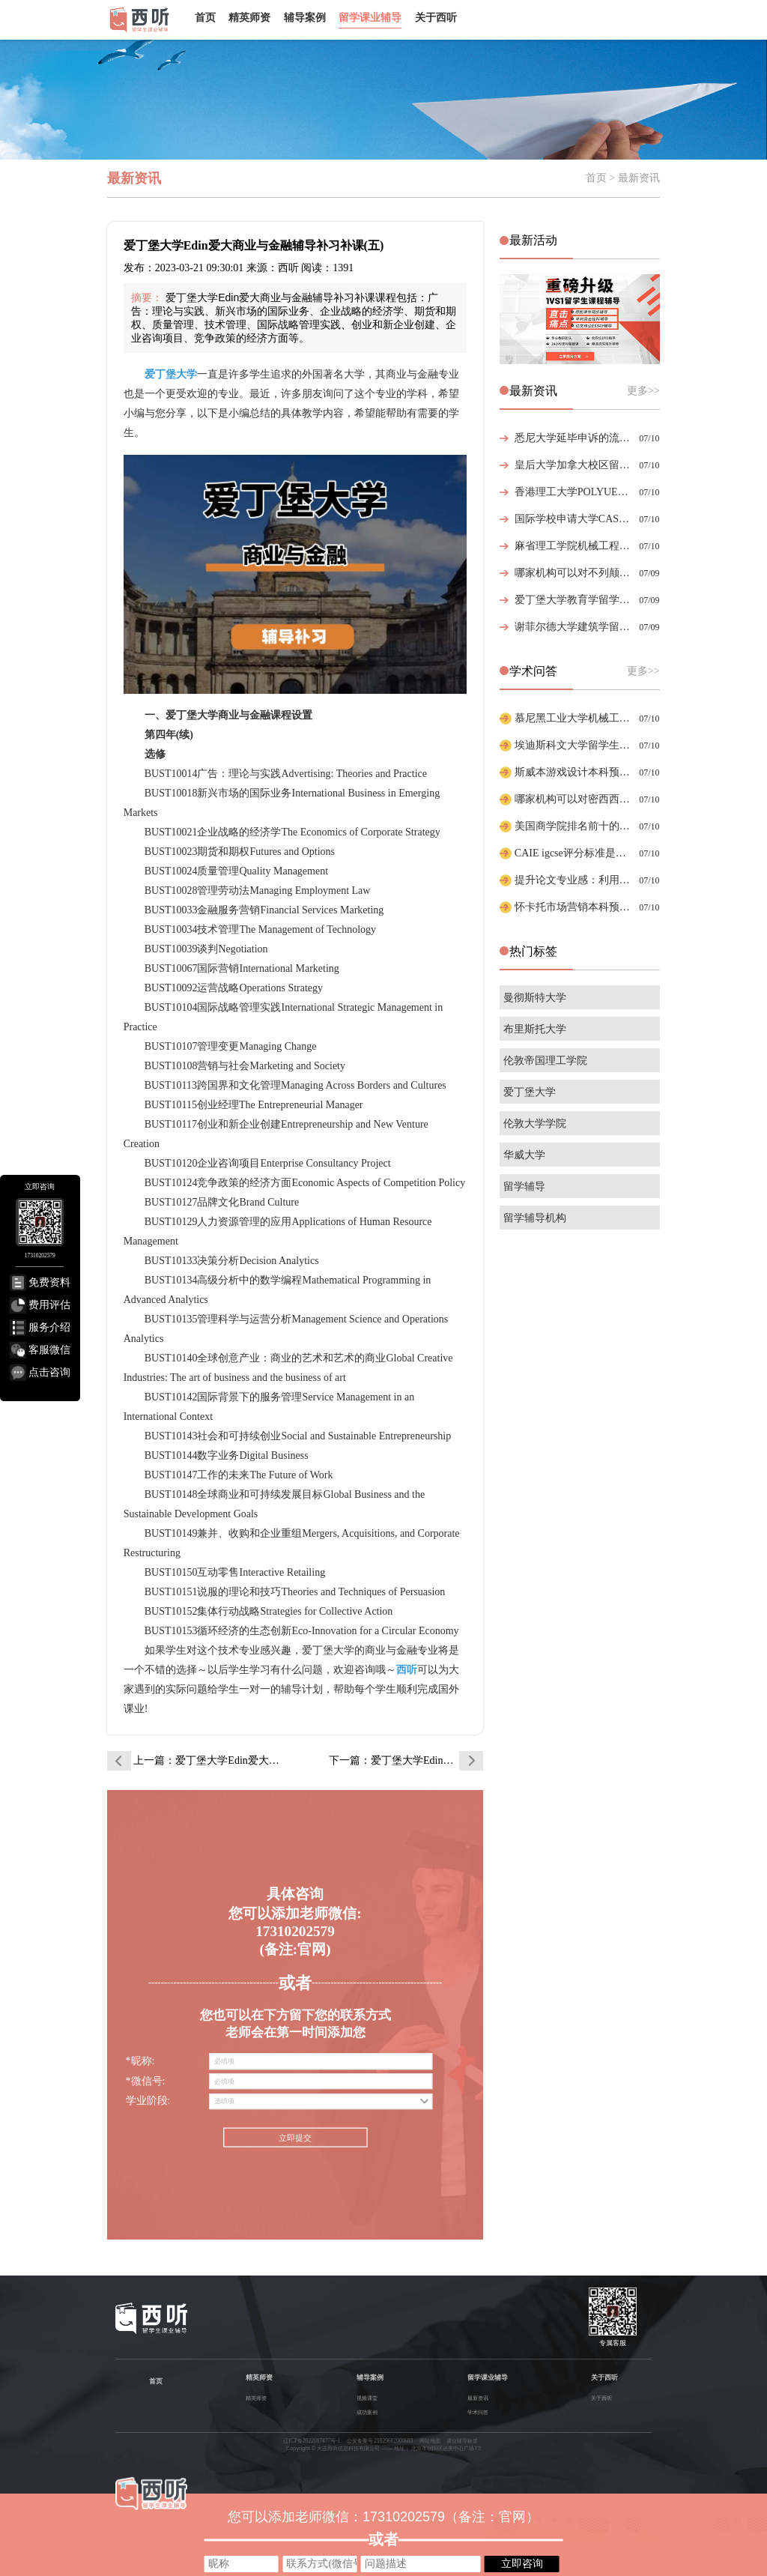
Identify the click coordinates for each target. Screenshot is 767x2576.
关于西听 (436, 17)
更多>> (643, 390)
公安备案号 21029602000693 (380, 2440)
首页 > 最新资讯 (623, 178)
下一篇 (406, 1760)
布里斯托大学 (534, 1029)
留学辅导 (524, 1186)
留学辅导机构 (534, 1218)
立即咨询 (522, 2563)
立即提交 (295, 2138)
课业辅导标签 (462, 2440)
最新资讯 (477, 2398)
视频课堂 (367, 2398)
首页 (205, 17)
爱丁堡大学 (529, 1092)
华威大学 (524, 1155)
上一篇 (210, 1760)
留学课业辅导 (370, 17)
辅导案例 (305, 17)
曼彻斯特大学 (534, 997)
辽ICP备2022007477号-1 (311, 2440)
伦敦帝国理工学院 (545, 1060)
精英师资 (249, 17)
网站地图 (429, 2440)
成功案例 (367, 2412)
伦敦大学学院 (534, 1123)
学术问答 (477, 2412)
